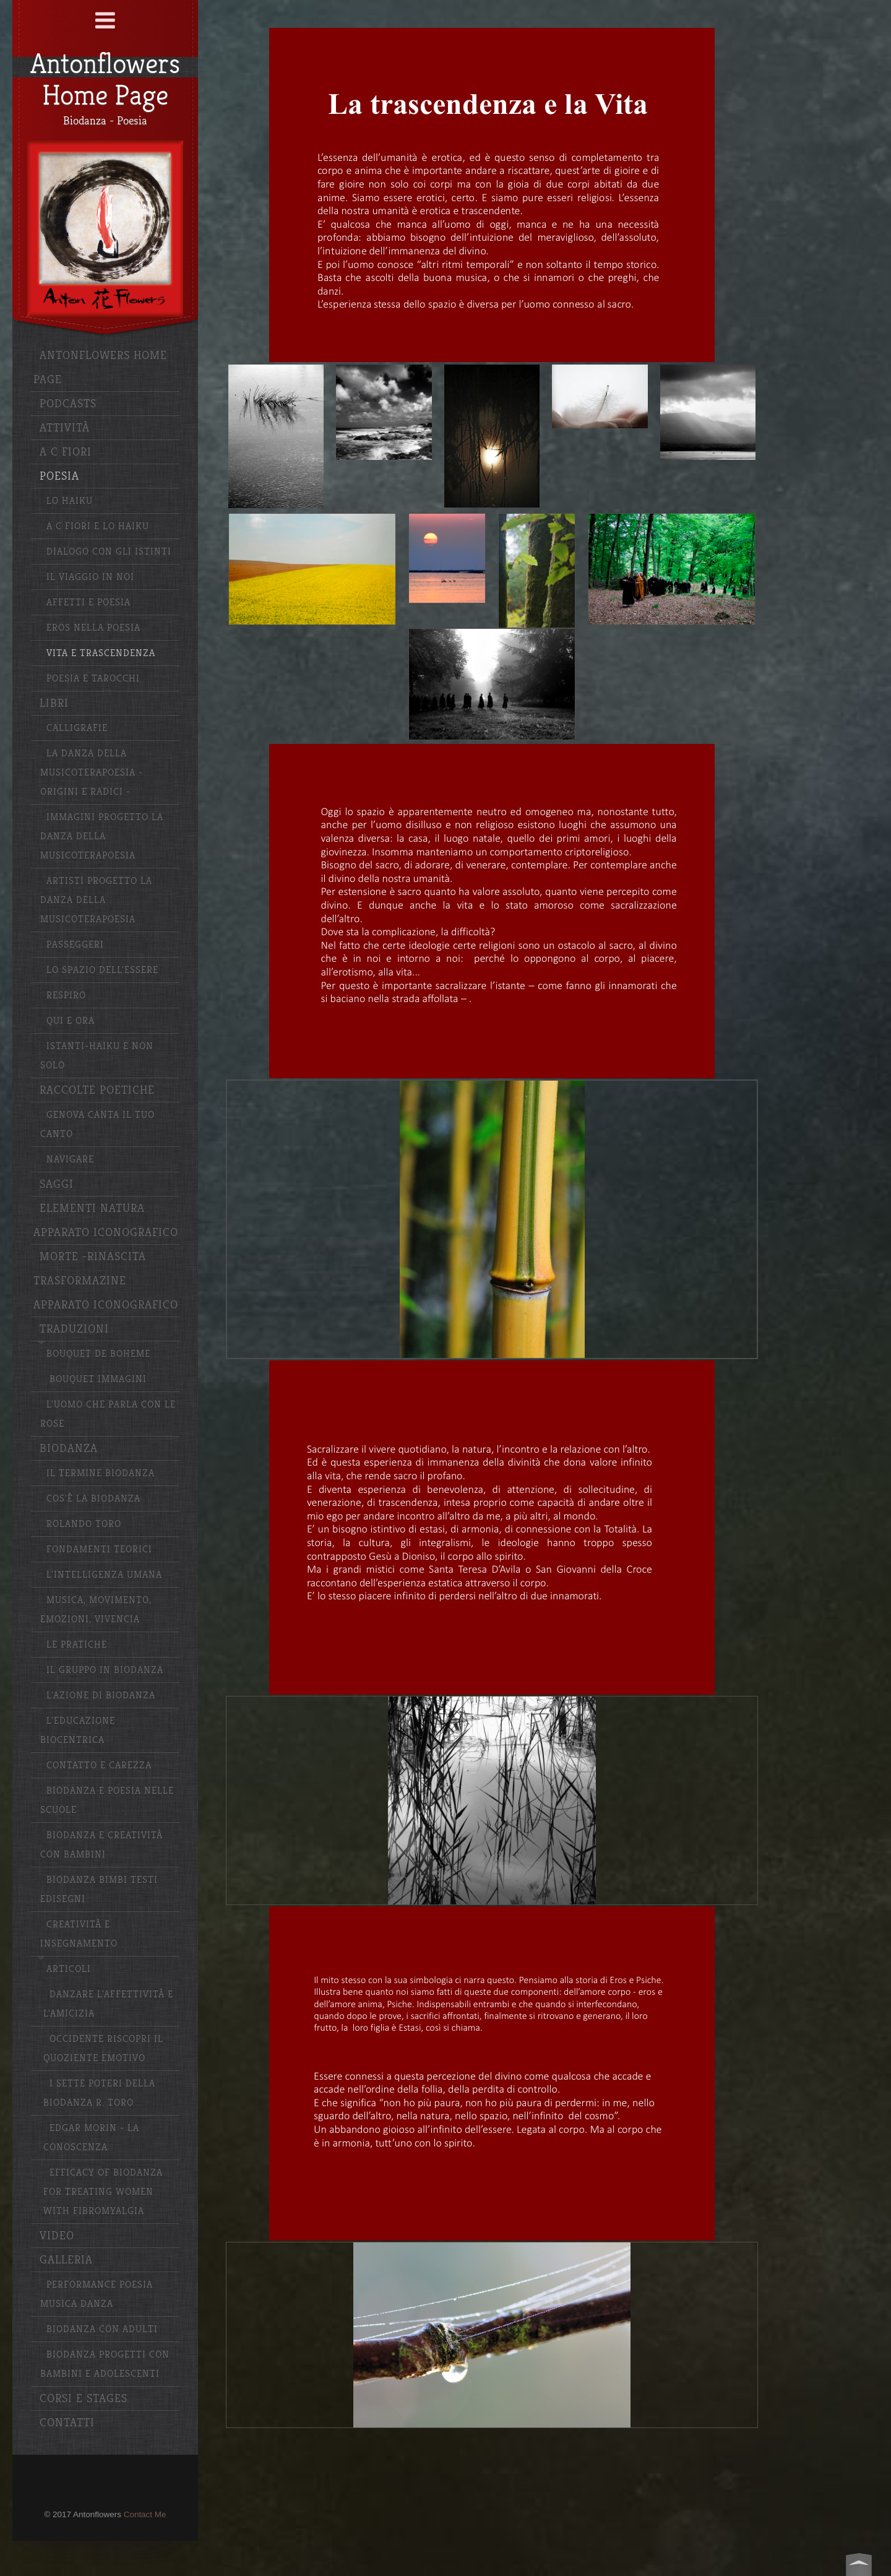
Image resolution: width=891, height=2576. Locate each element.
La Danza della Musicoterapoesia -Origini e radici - (91, 773)
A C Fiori (66, 452)
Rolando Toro (83, 1524)
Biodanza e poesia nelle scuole (107, 1800)
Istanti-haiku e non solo (96, 1055)
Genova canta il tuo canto (97, 1124)
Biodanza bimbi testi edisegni (99, 1889)
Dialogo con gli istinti (108, 552)
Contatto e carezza (99, 1765)
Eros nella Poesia (93, 628)
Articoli (68, 1969)
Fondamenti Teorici (99, 1549)
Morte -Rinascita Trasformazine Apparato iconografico (105, 1281)
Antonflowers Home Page (100, 367)
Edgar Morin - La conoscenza (91, 2137)
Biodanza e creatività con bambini (101, 1845)
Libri (54, 703)
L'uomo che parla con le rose (108, 1414)
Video (57, 2236)
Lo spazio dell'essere (102, 970)
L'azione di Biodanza (100, 1695)
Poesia (59, 476)
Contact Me (145, 2514)
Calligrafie (77, 728)
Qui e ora (70, 1021)
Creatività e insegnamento (79, 1934)
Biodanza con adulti (102, 2329)
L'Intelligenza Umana (104, 1575)
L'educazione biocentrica (77, 1730)
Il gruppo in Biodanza (104, 1670)
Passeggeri (75, 945)
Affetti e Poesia (88, 602)
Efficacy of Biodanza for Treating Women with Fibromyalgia (103, 2192)
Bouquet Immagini (98, 1379)
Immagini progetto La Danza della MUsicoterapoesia (101, 836)
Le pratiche (76, 1645)
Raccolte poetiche (97, 1090)
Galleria (66, 2260)
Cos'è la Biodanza (93, 1499)
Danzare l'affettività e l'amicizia (108, 2004)
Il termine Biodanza (100, 1473)
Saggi (57, 1184)
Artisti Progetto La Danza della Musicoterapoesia (96, 900)
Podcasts (68, 404)
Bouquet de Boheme (98, 1354)
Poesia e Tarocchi (93, 679)
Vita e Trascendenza (100, 653)
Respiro (66, 995)
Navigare (70, 1159)
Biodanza (69, 1448)
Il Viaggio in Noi (90, 577)
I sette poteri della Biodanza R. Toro (99, 2093)
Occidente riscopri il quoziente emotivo (103, 2048)
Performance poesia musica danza (96, 2294)
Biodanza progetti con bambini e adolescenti (105, 2364)
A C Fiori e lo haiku (97, 526)
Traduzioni (74, 1329)
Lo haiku (69, 501)
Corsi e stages (83, 2399)
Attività (65, 428)
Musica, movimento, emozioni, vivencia (96, 1609)
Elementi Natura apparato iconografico (105, 1220)
